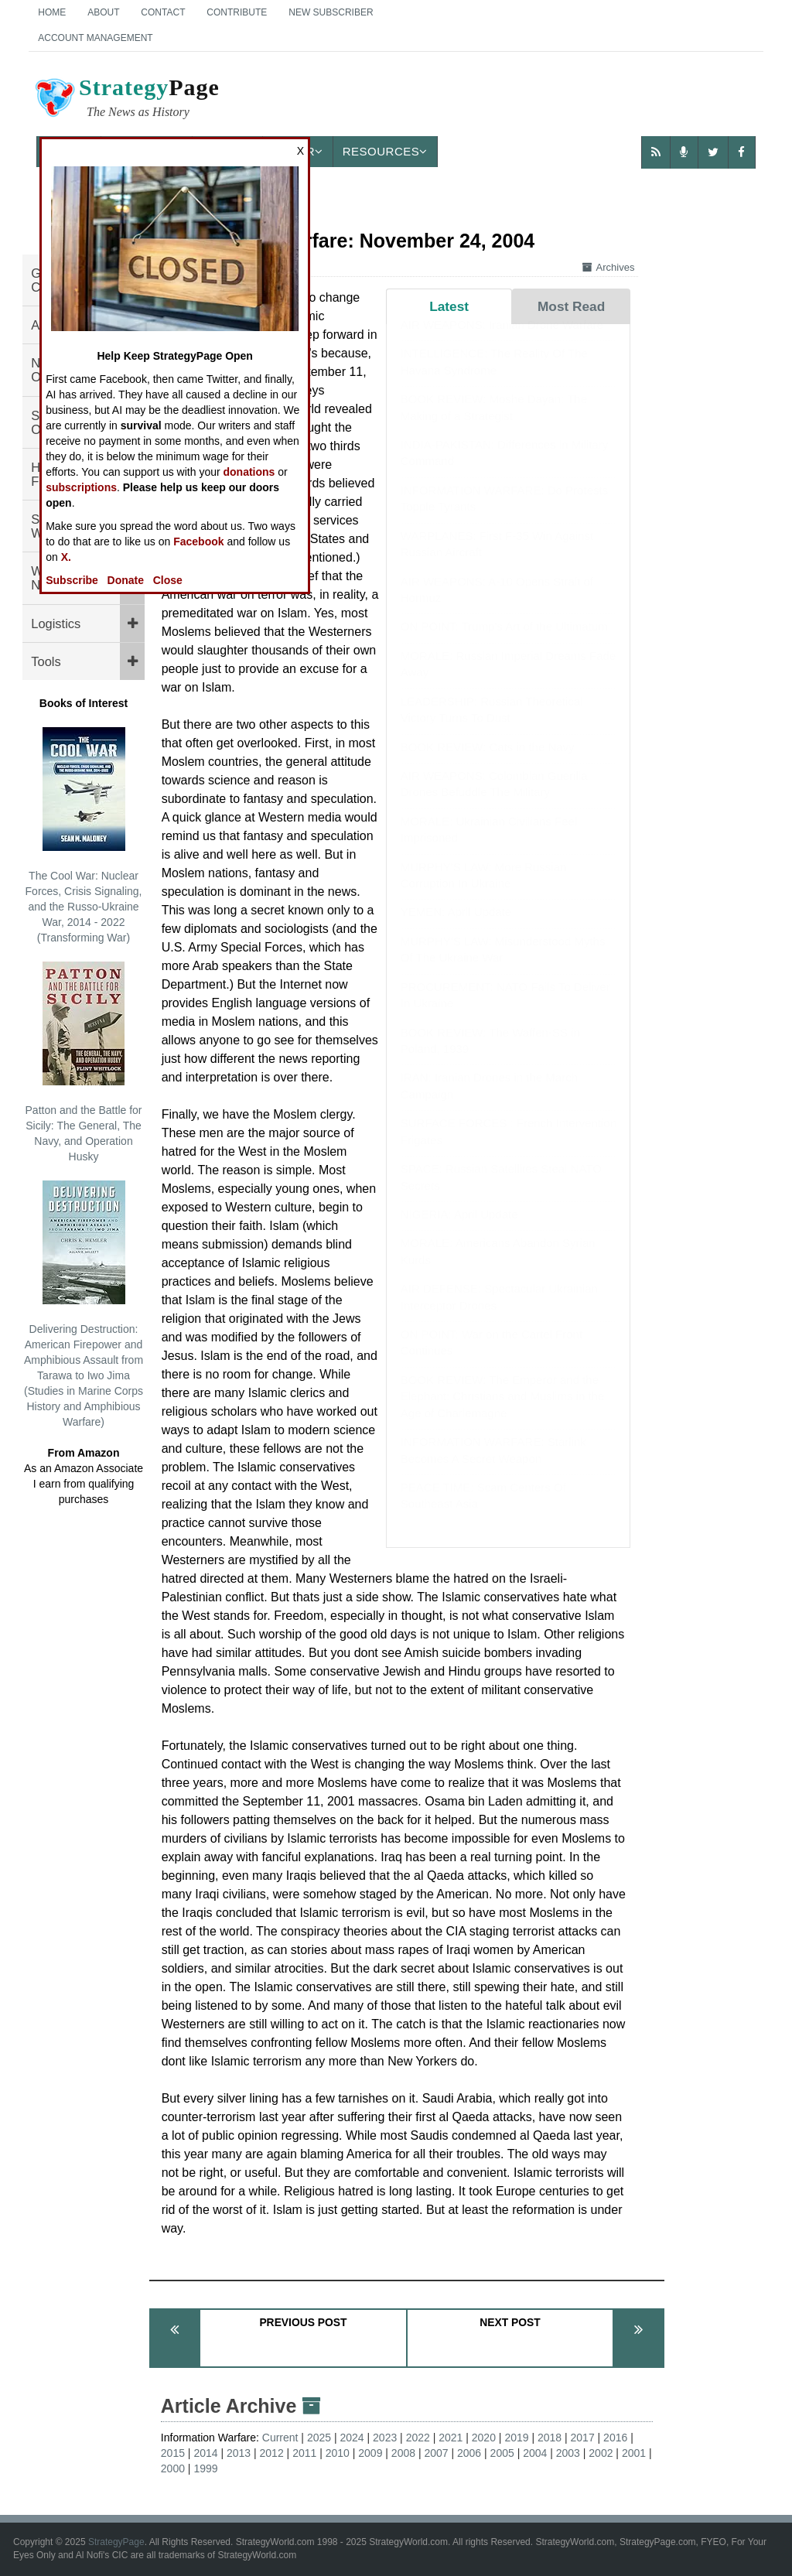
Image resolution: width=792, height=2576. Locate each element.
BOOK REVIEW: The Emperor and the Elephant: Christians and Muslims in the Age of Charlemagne (502, 1412)
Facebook (198, 541)
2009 (370, 2453)
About (103, 12)
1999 (205, 2468)
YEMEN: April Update (456, 927)
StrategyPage (116, 2542)
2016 (615, 2437)
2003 (568, 2453)
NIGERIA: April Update (459, 1229)
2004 (535, 2453)
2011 (304, 2453)
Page (126, 100)
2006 (469, 2453)
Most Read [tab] (571, 306)
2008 (403, 2453)
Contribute (237, 12)
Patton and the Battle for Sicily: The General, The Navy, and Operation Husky (84, 1062)
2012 (272, 2453)
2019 (516, 2437)
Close (168, 580)
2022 (418, 2437)
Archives (608, 267)
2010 (338, 2453)
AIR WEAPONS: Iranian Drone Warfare (502, 340)
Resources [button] (385, 151)
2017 (583, 2437)
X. (66, 557)
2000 (173, 2468)
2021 (451, 2437)
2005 (502, 2453)
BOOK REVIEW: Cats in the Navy (488, 762)
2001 (634, 2453)
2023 (385, 2437)
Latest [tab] (449, 306)
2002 (601, 2453)
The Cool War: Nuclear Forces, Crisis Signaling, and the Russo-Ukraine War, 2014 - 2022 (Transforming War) (84, 835)
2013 (239, 2453)
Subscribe (72, 580)
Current (280, 2437)
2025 (319, 2437)
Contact (163, 12)
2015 (173, 2453)
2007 (436, 2453)
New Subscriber (330, 12)
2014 (205, 2453)
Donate (126, 580)
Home (52, 12)
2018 (550, 2437)
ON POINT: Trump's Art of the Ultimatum (504, 641)
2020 (484, 2437)
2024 (352, 2437)
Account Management (95, 37)
